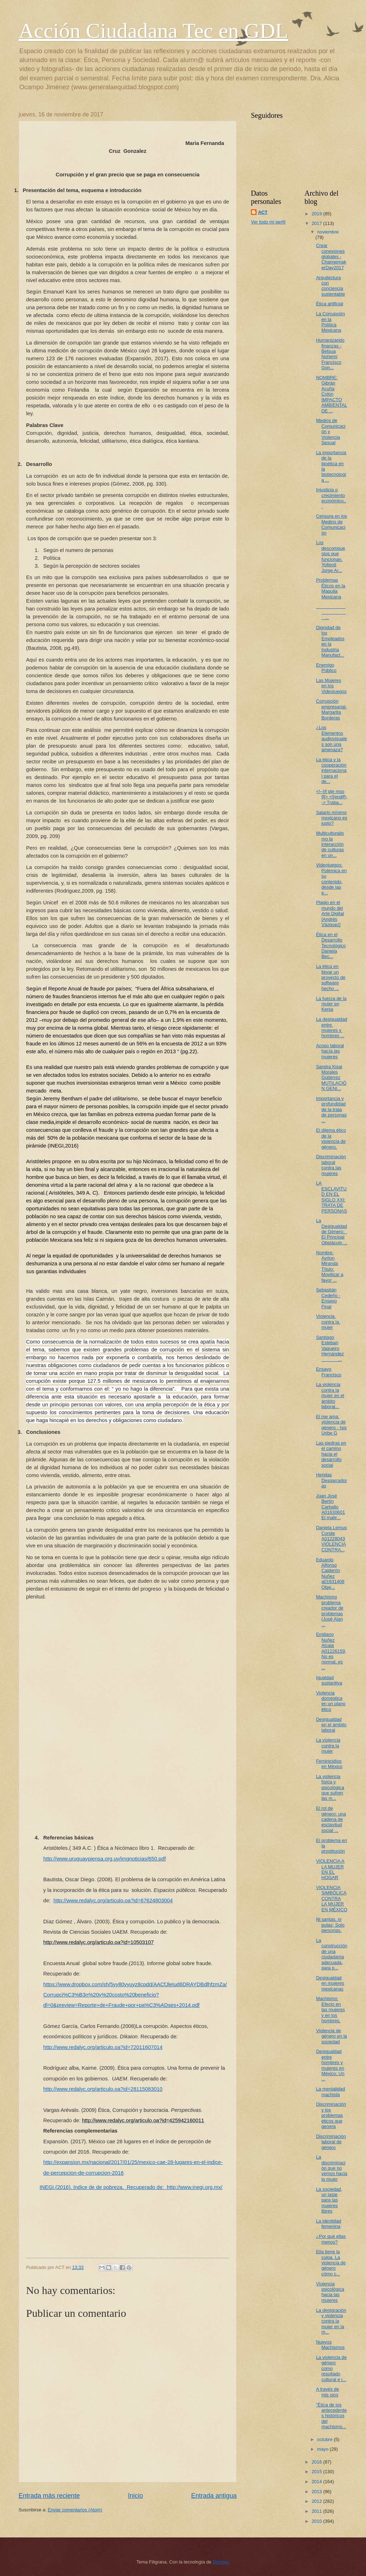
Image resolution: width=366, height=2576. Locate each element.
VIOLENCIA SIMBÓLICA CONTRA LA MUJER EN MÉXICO (331, 1898)
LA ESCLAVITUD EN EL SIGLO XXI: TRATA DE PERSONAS (331, 1196)
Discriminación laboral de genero (331, 2142)
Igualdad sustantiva (329, 1680)
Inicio (135, 2495)
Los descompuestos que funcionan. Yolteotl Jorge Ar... (330, 556)
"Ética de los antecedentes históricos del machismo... (331, 2416)
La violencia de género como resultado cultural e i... (331, 2368)
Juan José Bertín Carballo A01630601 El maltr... (330, 1507)
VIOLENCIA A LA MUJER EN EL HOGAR (330, 1869)
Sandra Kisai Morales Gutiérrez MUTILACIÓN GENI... (331, 1077)
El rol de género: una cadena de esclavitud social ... (331, 1819)
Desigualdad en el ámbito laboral (331, 1725)
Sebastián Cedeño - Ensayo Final (328, 1298)
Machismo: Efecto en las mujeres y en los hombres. (330, 2009)
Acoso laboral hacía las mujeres (330, 1051)
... (331, 612)
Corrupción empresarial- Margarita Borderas (331, 709)
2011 (317, 2511)
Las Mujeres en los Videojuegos (331, 686)
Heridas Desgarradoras (331, 1480)
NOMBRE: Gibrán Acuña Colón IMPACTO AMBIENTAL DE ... (331, 394)
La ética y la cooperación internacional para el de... (331, 770)
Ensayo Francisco (328, 1371)
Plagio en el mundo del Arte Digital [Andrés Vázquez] (330, 913)
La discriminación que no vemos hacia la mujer (331, 2168)
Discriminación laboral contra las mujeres (331, 1165)
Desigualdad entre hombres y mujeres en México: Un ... (330, 2065)
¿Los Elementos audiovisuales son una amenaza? (331, 738)
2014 (317, 2481)
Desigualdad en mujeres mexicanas (330, 1983)
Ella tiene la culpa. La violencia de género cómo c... (331, 2262)
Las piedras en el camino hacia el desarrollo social (331, 1454)
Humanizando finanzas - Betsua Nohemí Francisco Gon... (330, 353)
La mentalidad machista (330, 2091)
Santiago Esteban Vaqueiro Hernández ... (330, 1348)
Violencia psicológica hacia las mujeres (330, 2292)
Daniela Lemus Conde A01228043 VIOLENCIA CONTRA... (331, 1538)
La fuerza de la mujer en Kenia (331, 1004)
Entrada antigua (214, 2495)
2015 (317, 2471)
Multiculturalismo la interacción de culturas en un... (330, 844)
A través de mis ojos (327, 2391)
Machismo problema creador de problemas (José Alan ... (329, 1610)
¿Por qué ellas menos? (331, 2239)
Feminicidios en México (329, 1763)
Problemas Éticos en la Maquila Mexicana (330, 588)
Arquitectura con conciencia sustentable (330, 286)
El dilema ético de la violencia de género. (331, 1138)
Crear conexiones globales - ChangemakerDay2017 (331, 256)
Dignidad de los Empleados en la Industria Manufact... (330, 641)
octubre (325, 2439)
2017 (317, 223)
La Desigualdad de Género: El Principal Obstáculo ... (331, 1231)
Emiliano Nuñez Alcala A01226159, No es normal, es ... (331, 1651)
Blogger (220, 2562)
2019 (317, 213)
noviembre (327, 232)
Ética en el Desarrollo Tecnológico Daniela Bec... (331, 945)
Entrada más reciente (49, 2495)
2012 (317, 2501)
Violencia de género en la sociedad (331, 2036)
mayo (323, 2449)
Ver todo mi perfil (268, 222)
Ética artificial (329, 303)
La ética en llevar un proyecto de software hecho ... (330, 977)
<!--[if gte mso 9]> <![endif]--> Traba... (331, 797)
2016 (317, 2462)
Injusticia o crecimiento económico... (331, 498)
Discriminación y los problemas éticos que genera (331, 2115)
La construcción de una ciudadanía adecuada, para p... (331, 1954)
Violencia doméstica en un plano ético (330, 1701)
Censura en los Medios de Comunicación (331, 524)
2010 (317, 2521)
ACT (262, 212)
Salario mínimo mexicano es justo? (331, 818)
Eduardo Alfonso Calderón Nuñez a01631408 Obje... (330, 1573)
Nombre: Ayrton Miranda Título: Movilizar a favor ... (329, 1266)
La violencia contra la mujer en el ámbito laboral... (330, 1395)
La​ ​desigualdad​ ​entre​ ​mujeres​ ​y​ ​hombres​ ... (331, 1027)
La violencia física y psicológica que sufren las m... (330, 1787)
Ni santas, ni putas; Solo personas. (330, 1925)
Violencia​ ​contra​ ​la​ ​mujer (328, 1322)
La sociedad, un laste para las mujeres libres (329, 2200)
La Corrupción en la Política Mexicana (330, 322)
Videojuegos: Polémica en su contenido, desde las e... (331, 878)
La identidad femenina (328, 2223)
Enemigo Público (326, 667)
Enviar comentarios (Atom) (75, 2509)
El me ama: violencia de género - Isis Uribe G (331, 1425)
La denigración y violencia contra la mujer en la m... (331, 2321)
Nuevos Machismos (330, 2344)
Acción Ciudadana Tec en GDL (153, 30)
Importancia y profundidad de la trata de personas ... (331, 1109)
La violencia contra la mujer (328, 1745)
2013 (317, 2491)
